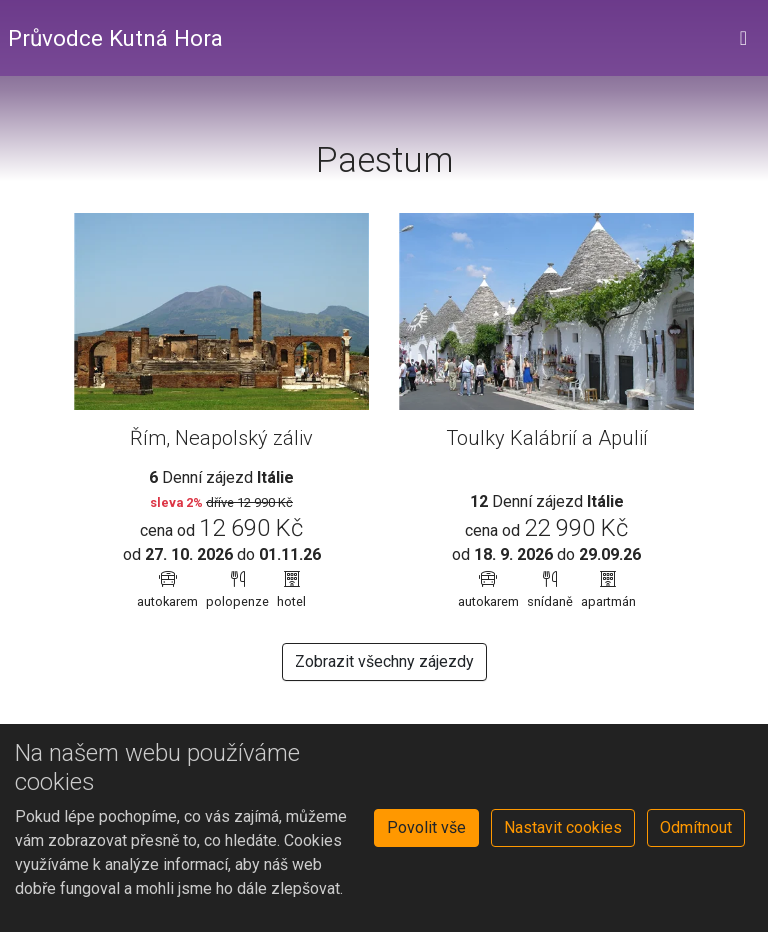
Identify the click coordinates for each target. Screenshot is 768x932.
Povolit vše (426, 827)
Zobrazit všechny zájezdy (384, 661)
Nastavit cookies (563, 827)
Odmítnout (696, 827)
